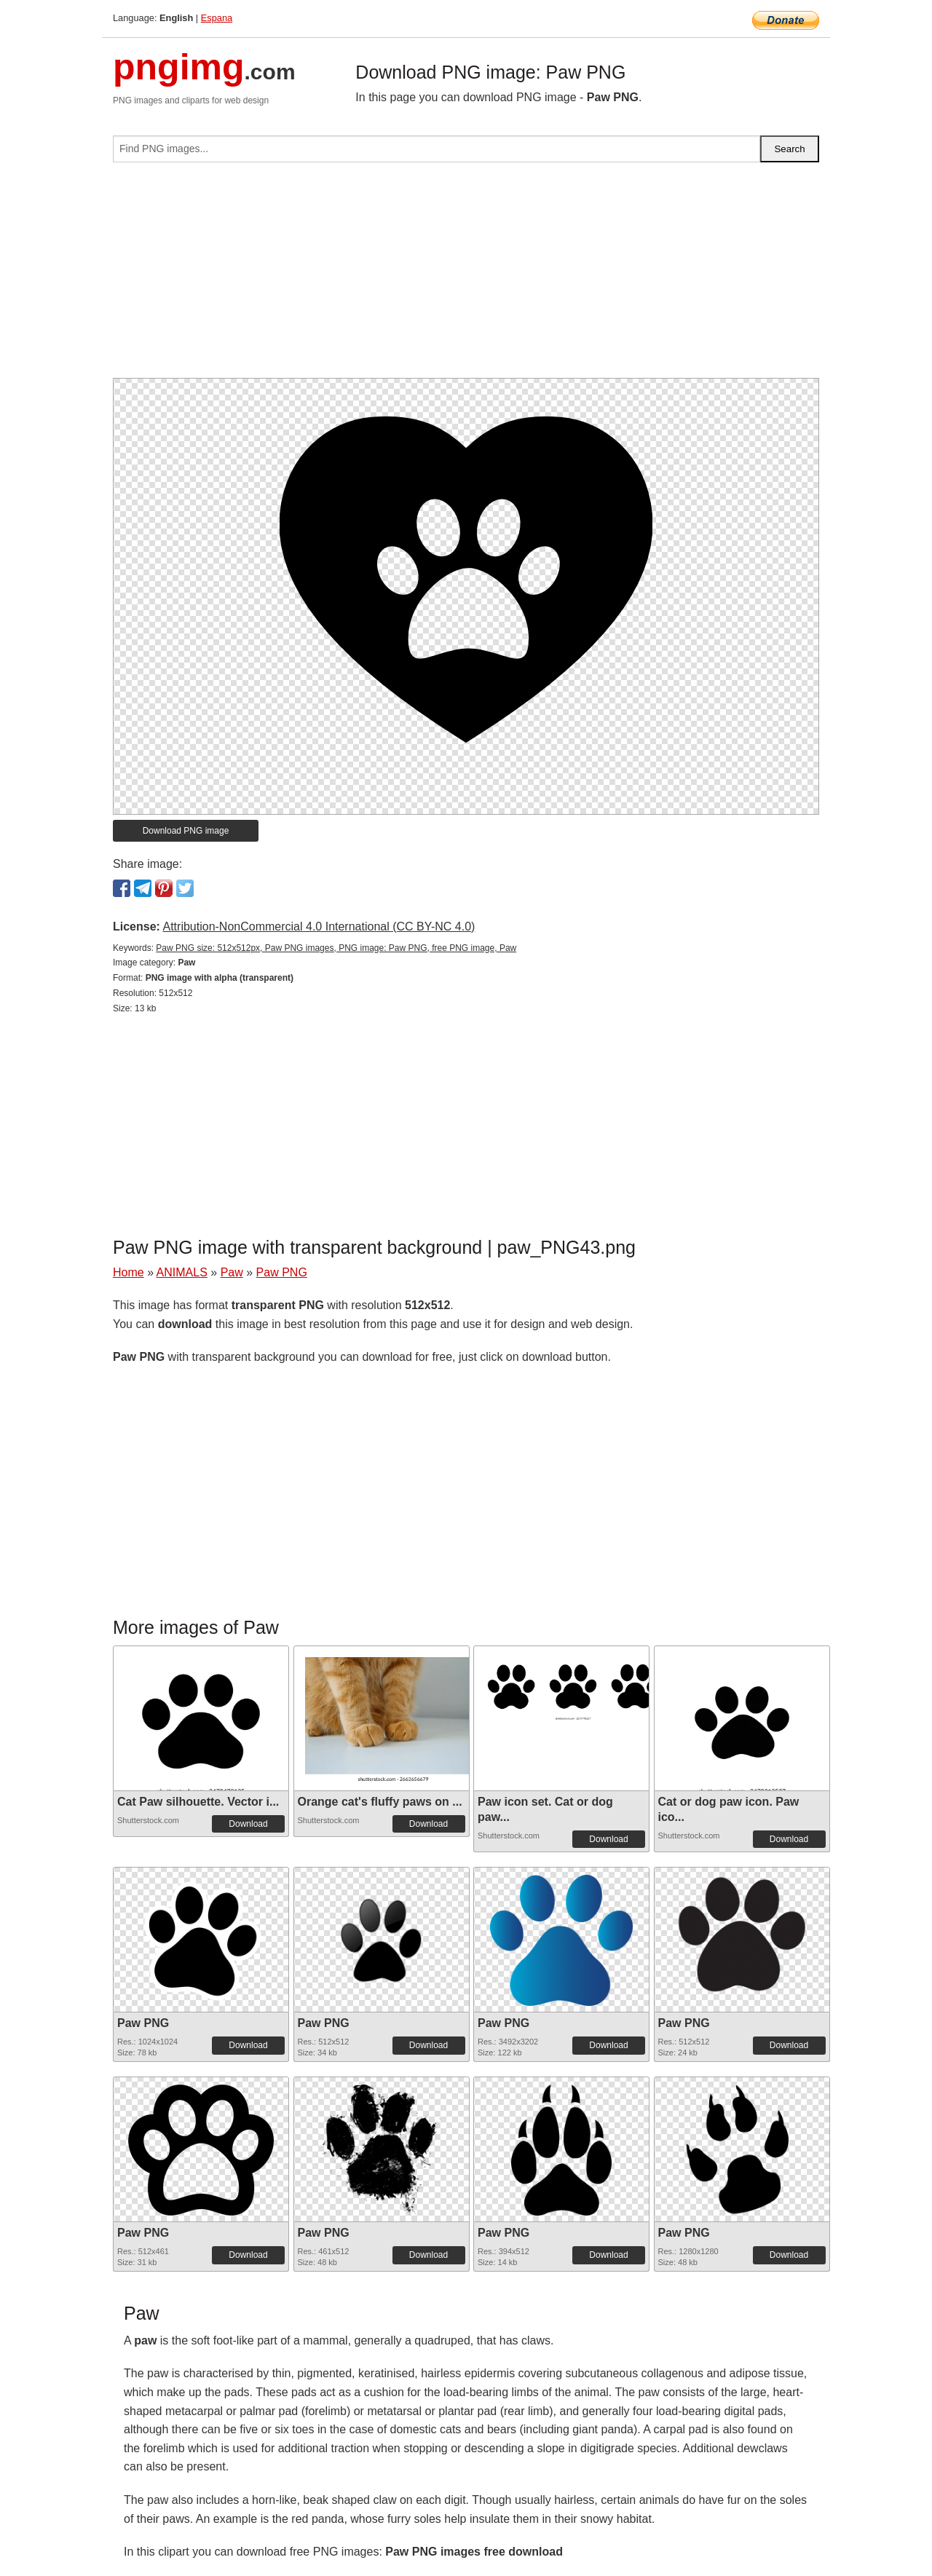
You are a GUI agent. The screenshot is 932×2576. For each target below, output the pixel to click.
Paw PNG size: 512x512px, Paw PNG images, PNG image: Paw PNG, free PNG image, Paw (336, 948)
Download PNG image (186, 831)
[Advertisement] (466, 276)
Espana (216, 17)
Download (248, 1824)
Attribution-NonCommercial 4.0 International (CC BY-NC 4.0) (318, 926)
